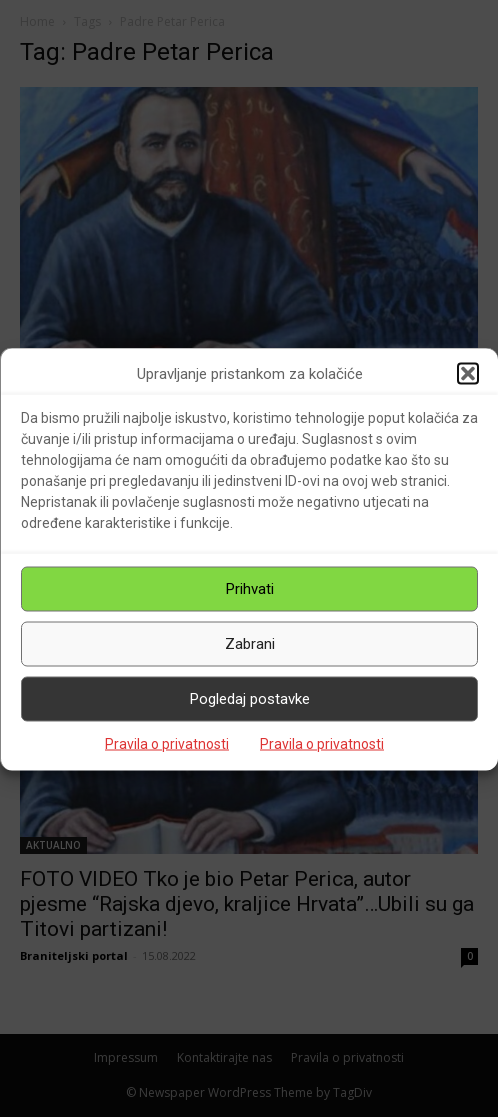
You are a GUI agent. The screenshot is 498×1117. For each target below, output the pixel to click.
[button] (468, 374)
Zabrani (250, 644)
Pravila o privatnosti (167, 743)
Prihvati (250, 589)
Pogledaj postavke (250, 699)
